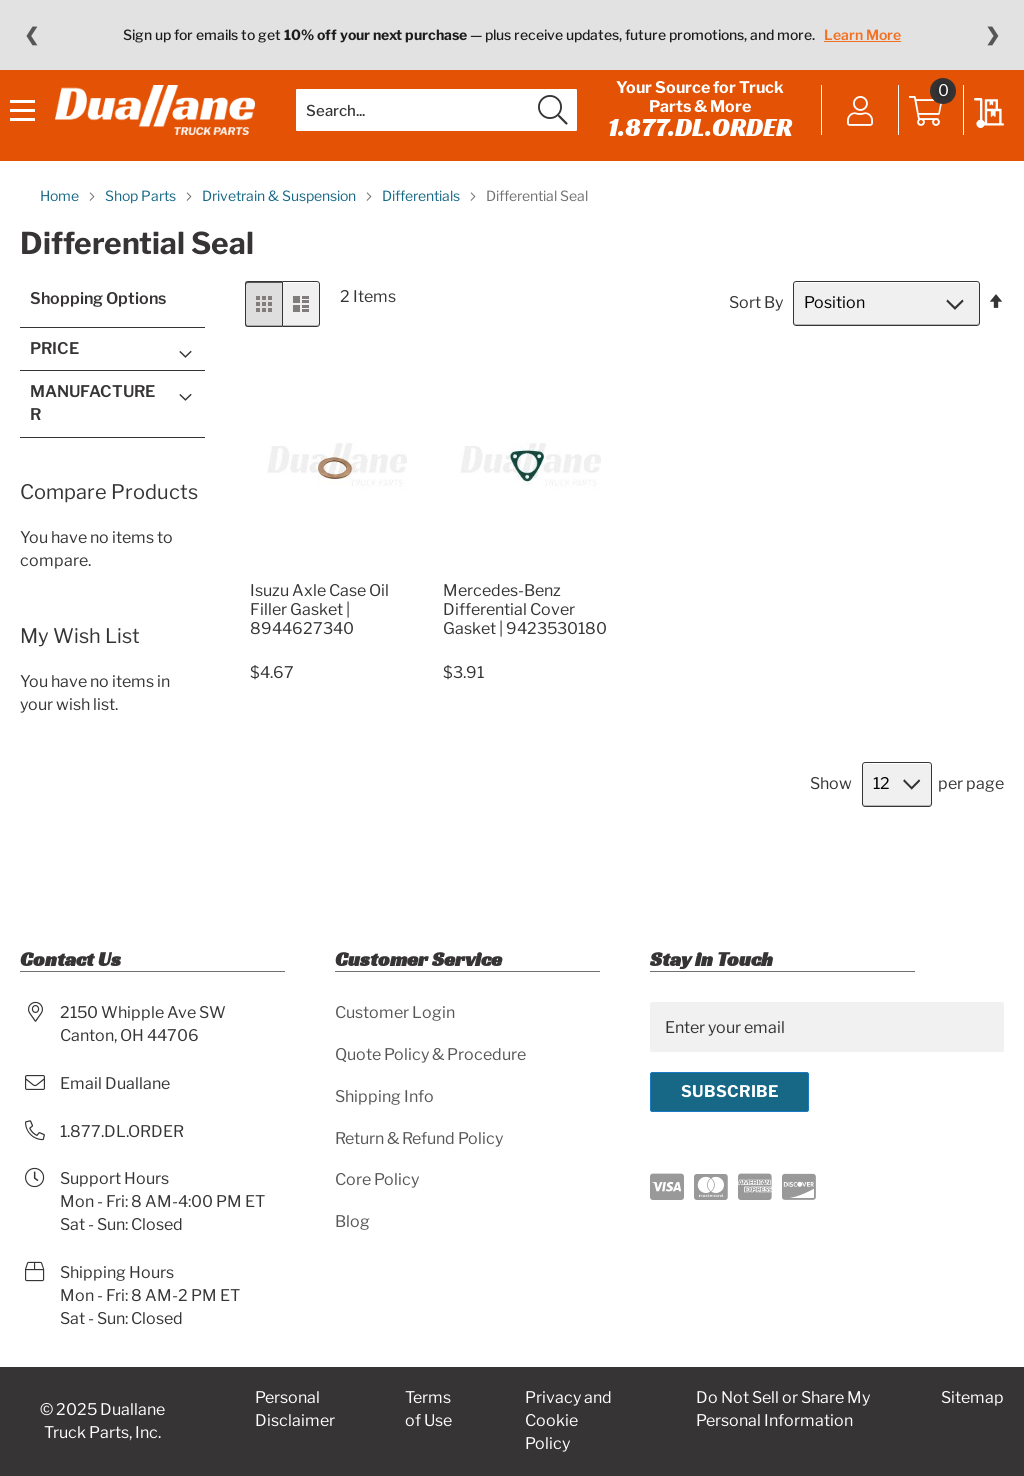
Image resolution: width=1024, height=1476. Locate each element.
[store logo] (159, 130)
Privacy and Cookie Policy (568, 1421)
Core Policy (377, 1180)
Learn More (862, 34)
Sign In (850, 132)
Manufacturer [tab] (92, 443)
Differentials (422, 235)
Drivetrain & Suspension (280, 235)
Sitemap (972, 1398)
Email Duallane (115, 1083)
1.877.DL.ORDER (694, 147)
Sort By (756, 342)
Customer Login (395, 1012)
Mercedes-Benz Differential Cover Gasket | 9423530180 (525, 649)
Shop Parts (142, 235)
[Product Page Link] (334, 606)
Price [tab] (54, 388)
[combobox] (435, 130)
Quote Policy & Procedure (430, 1054)
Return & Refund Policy (419, 1138)
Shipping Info (384, 1096)
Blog (352, 1221)
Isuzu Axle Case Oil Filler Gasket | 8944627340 (319, 649)
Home (61, 235)
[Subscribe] (729, 1092)
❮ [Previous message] (31, 35)
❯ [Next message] (992, 35)
